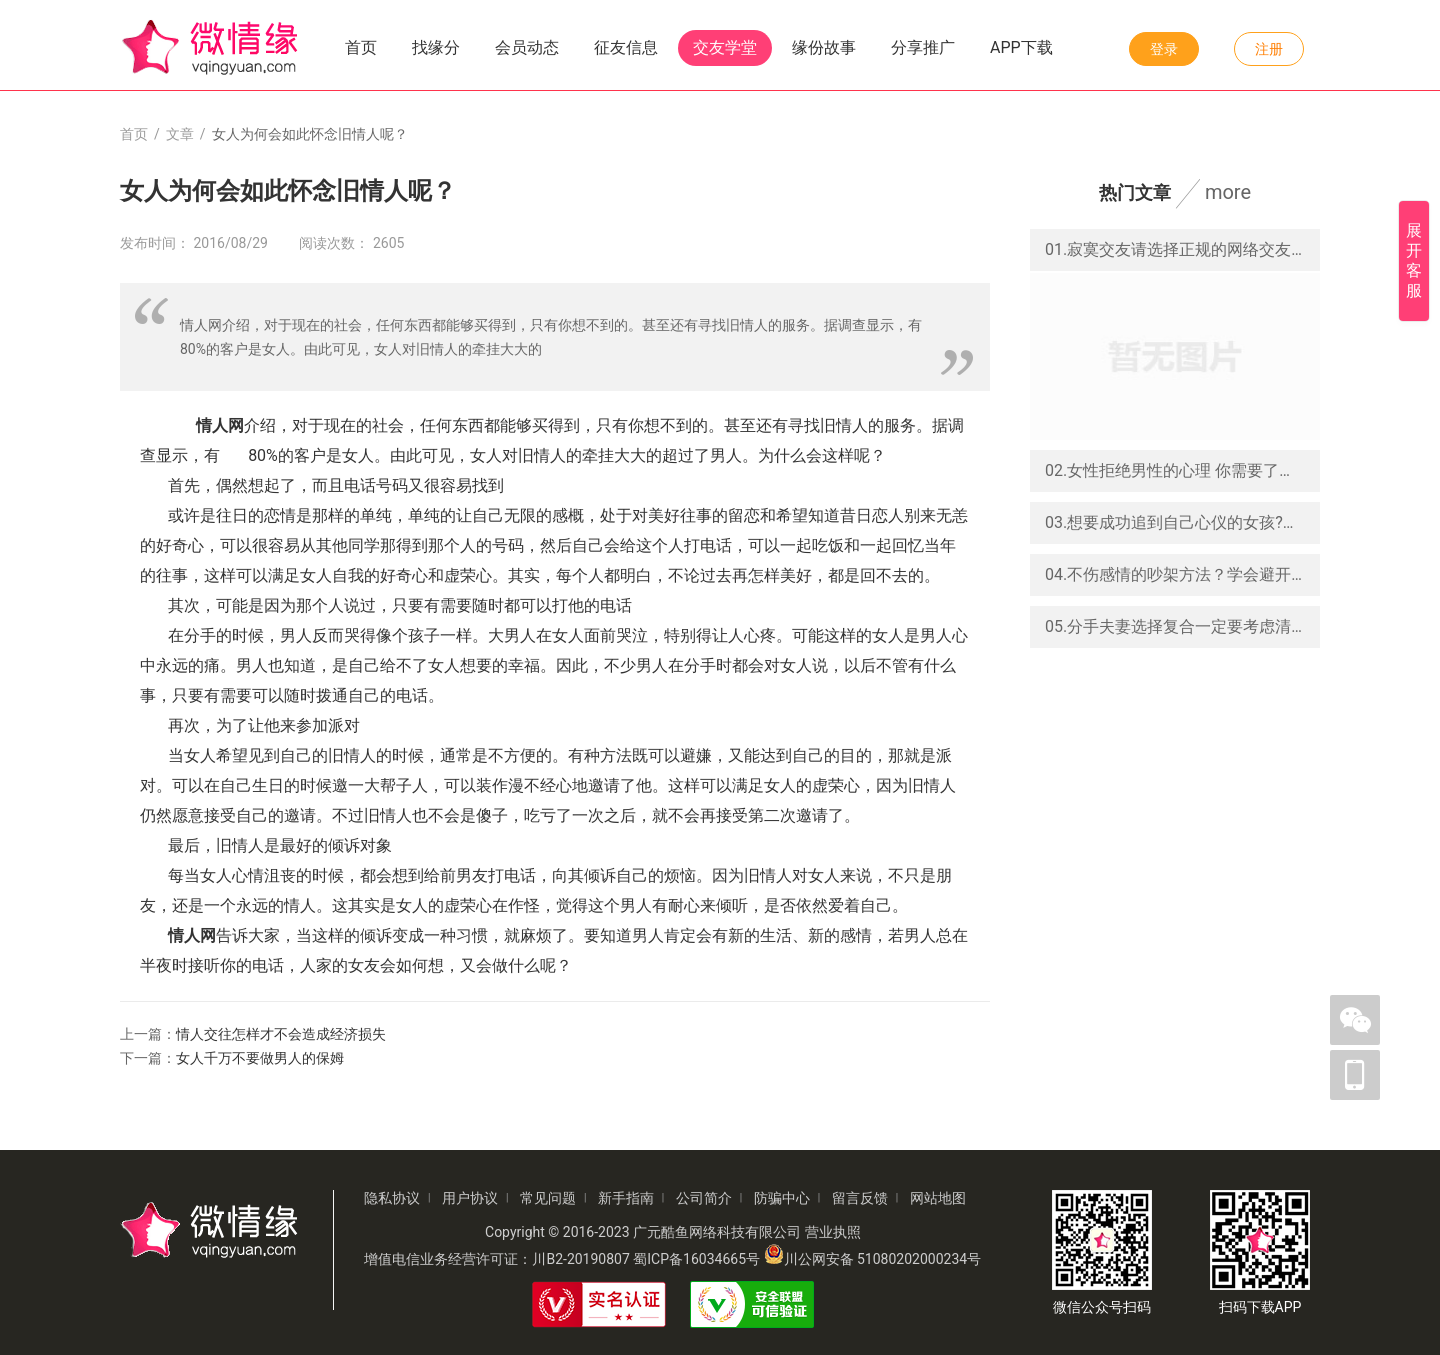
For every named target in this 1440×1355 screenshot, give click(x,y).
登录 (1164, 49)
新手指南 (626, 1198)
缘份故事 (824, 47)
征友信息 (626, 47)
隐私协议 (392, 1198)
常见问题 (548, 1198)
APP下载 (1021, 47)
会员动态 (527, 47)
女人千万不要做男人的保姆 (260, 1058)
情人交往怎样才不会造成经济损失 (281, 1034)
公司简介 (704, 1198)
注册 (1269, 49)
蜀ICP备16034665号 (696, 1259)
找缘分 (436, 47)
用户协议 (470, 1198)
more (1228, 192)
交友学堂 (725, 47)
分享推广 (923, 47)
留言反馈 (860, 1198)
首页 (361, 47)
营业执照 (833, 1232)
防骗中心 (782, 1198)
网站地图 (938, 1198)
